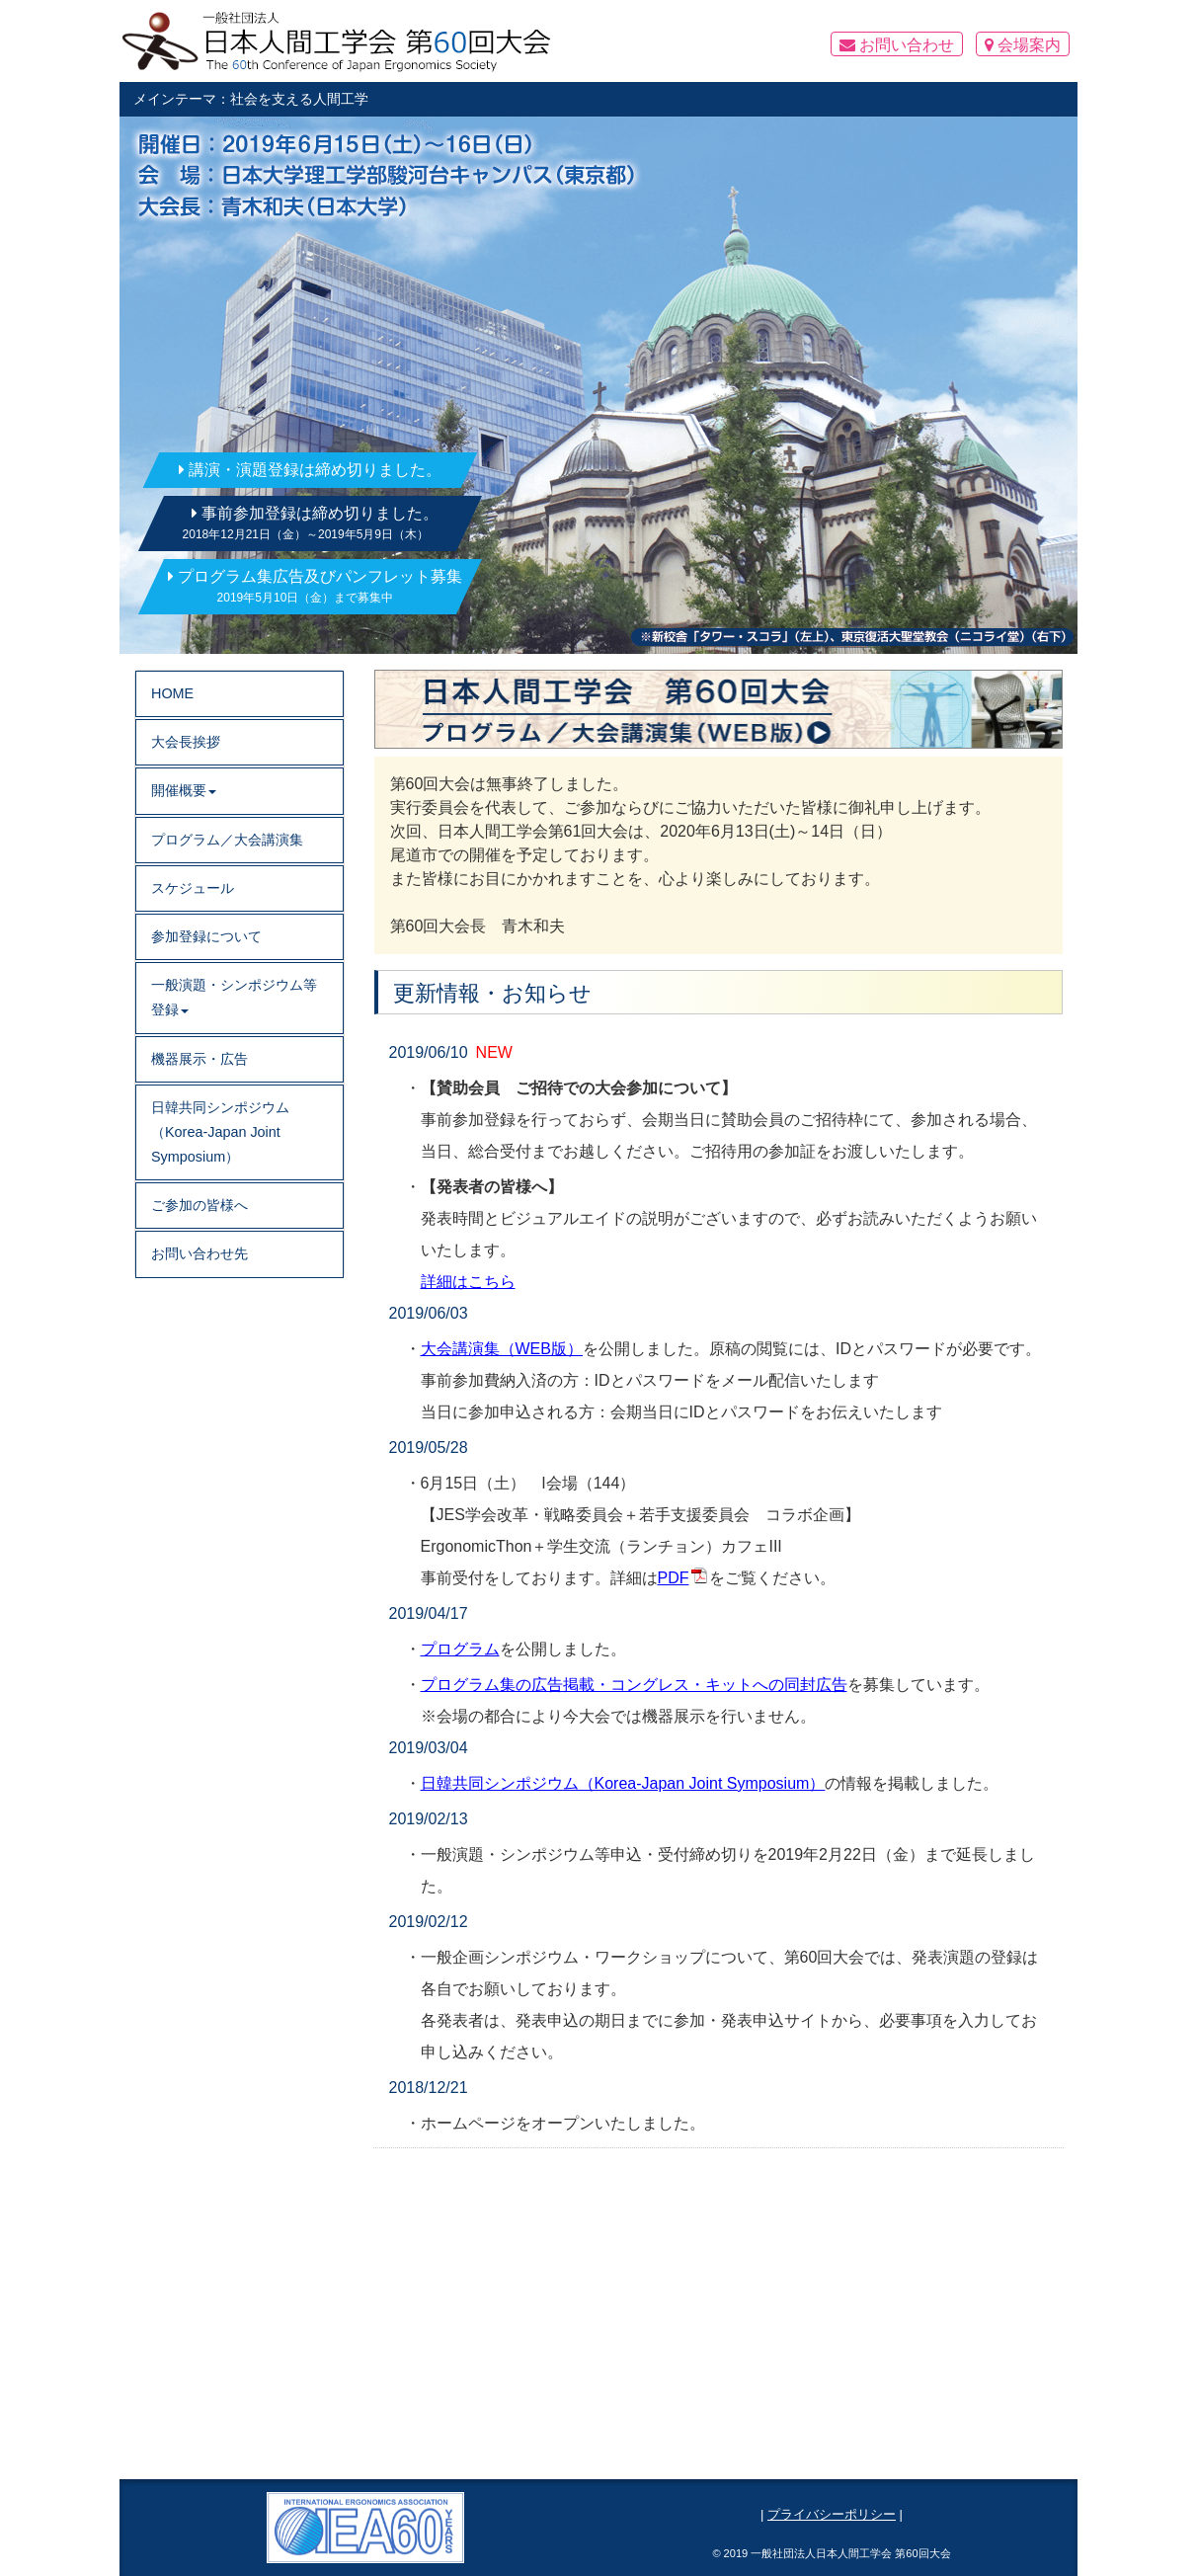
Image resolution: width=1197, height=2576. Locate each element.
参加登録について (206, 936)
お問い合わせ (896, 45)
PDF (673, 1578)
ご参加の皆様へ (199, 1205)
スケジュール (192, 888)
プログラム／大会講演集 (227, 839)
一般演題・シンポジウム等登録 (234, 997)
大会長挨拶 (185, 742)
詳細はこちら (468, 1281)
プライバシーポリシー (831, 2514)
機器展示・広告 (199, 1059)
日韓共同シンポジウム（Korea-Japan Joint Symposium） (623, 1783)
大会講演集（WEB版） (502, 1348)
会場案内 (1023, 45)
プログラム (460, 1649)
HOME (172, 693)
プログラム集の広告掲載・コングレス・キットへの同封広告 (634, 1684)
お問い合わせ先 (199, 1253)
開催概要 (183, 790)
